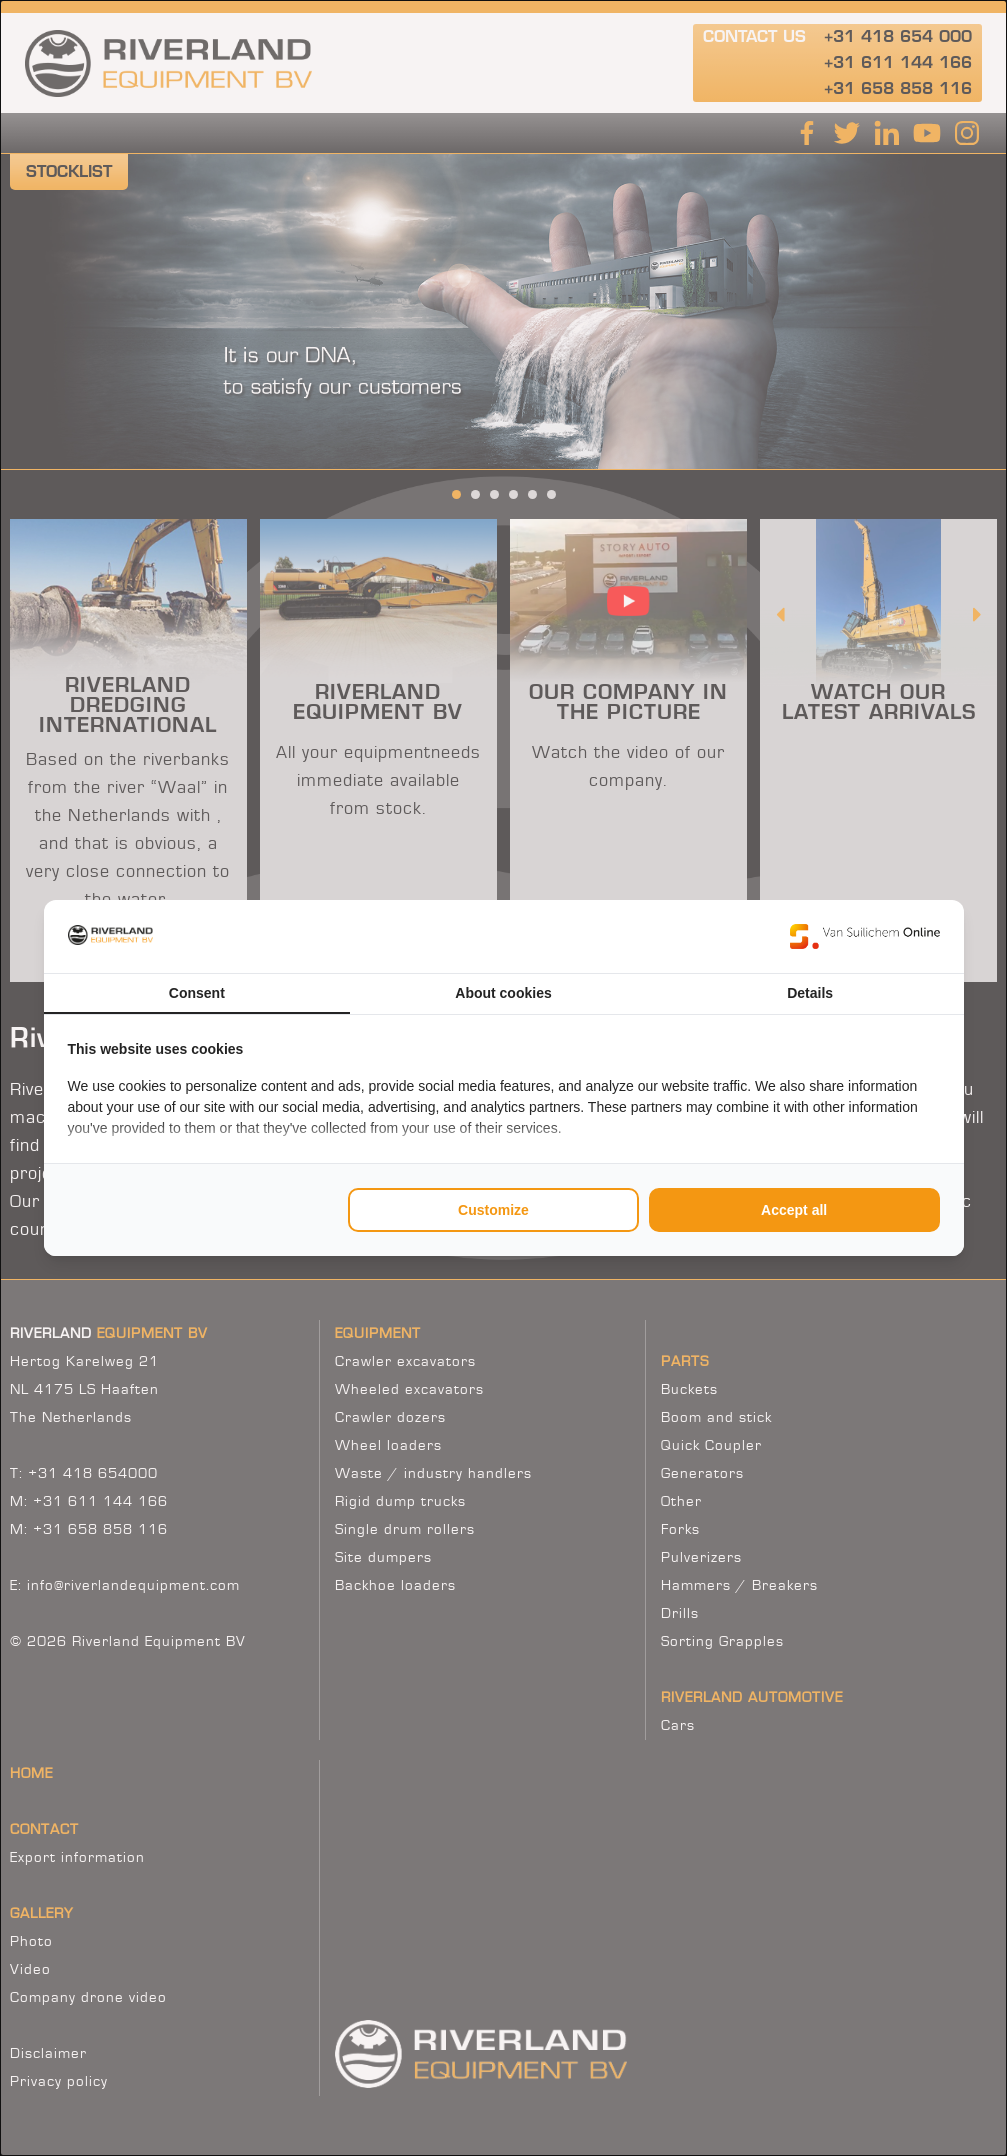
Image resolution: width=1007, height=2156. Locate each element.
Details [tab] (810, 993)
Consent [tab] (197, 993)
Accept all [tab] (794, 1210)
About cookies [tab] (503, 993)
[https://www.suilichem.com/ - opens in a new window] (865, 936)
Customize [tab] (493, 1210)
